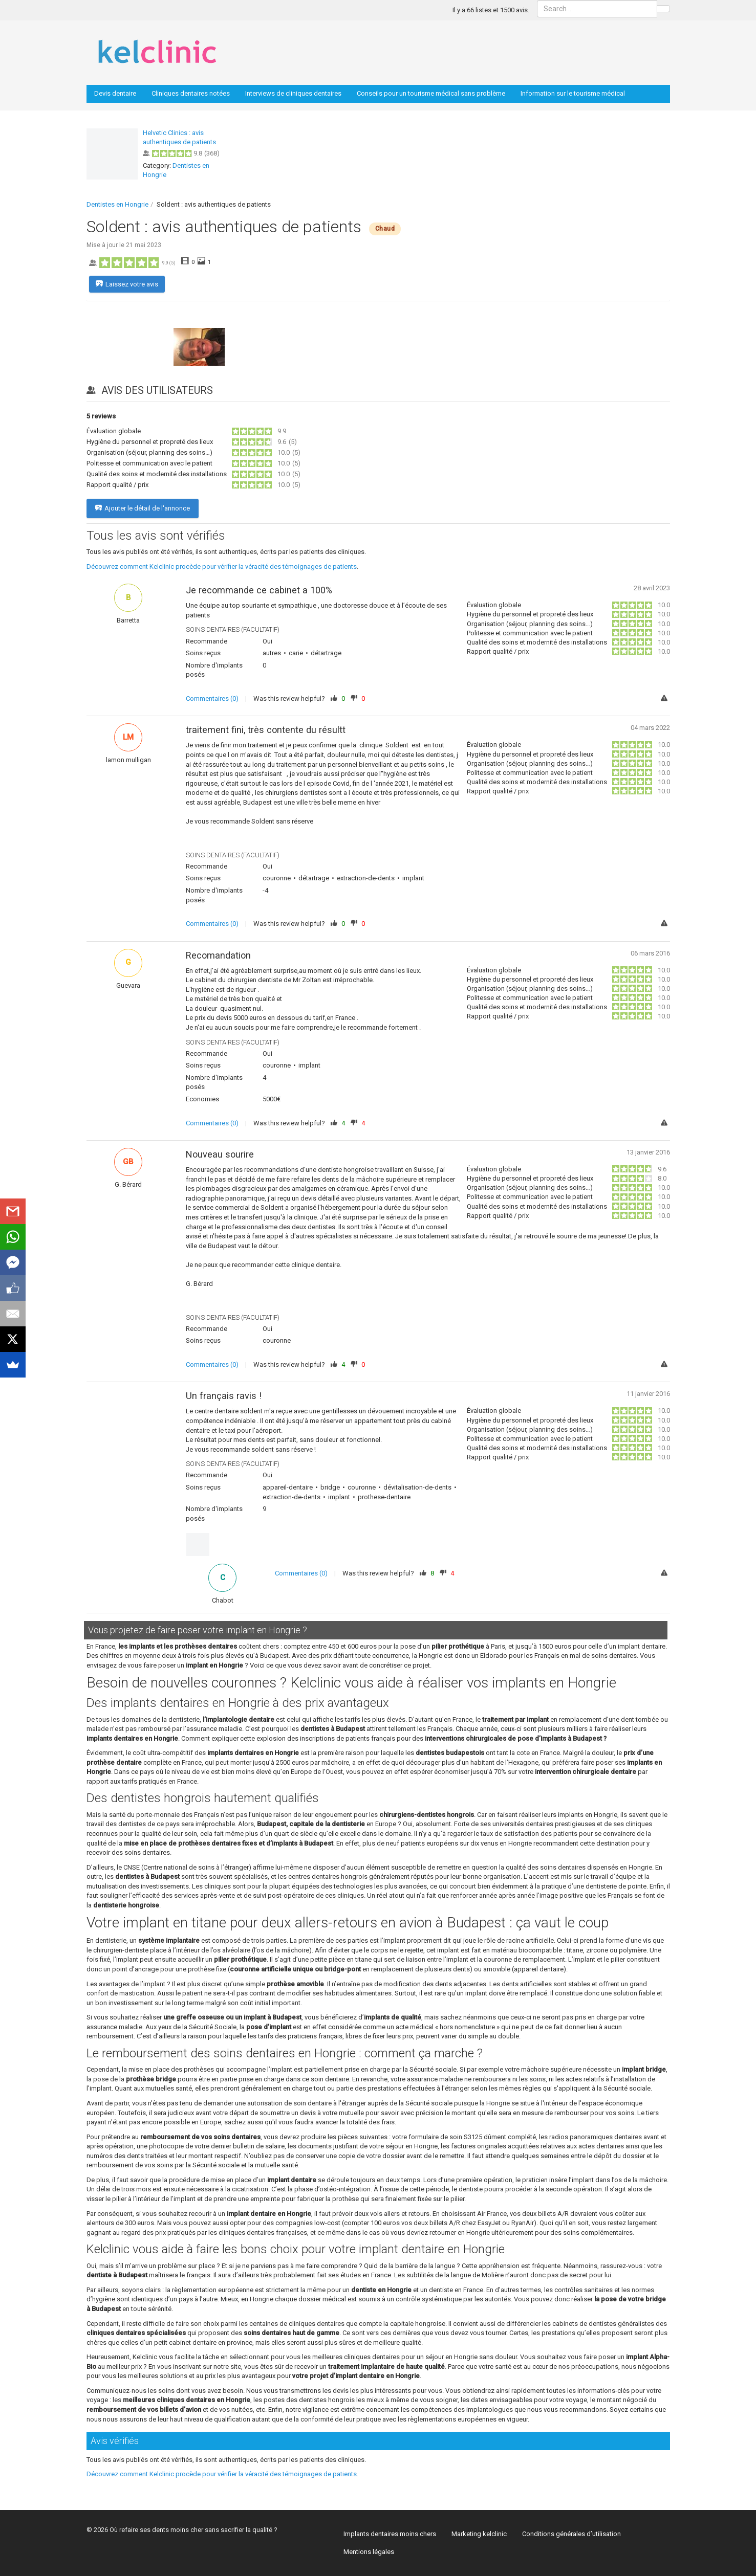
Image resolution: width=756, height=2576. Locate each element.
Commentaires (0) (212, 698)
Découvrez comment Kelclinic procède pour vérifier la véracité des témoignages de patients (222, 566)
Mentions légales (368, 2552)
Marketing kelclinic (479, 2534)
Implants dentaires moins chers (389, 2534)
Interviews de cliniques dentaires (293, 93)
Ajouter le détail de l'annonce (142, 508)
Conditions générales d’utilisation (571, 2534)
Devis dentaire (115, 93)
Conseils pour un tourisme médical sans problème (431, 93)
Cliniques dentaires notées (191, 93)
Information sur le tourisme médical (573, 93)
